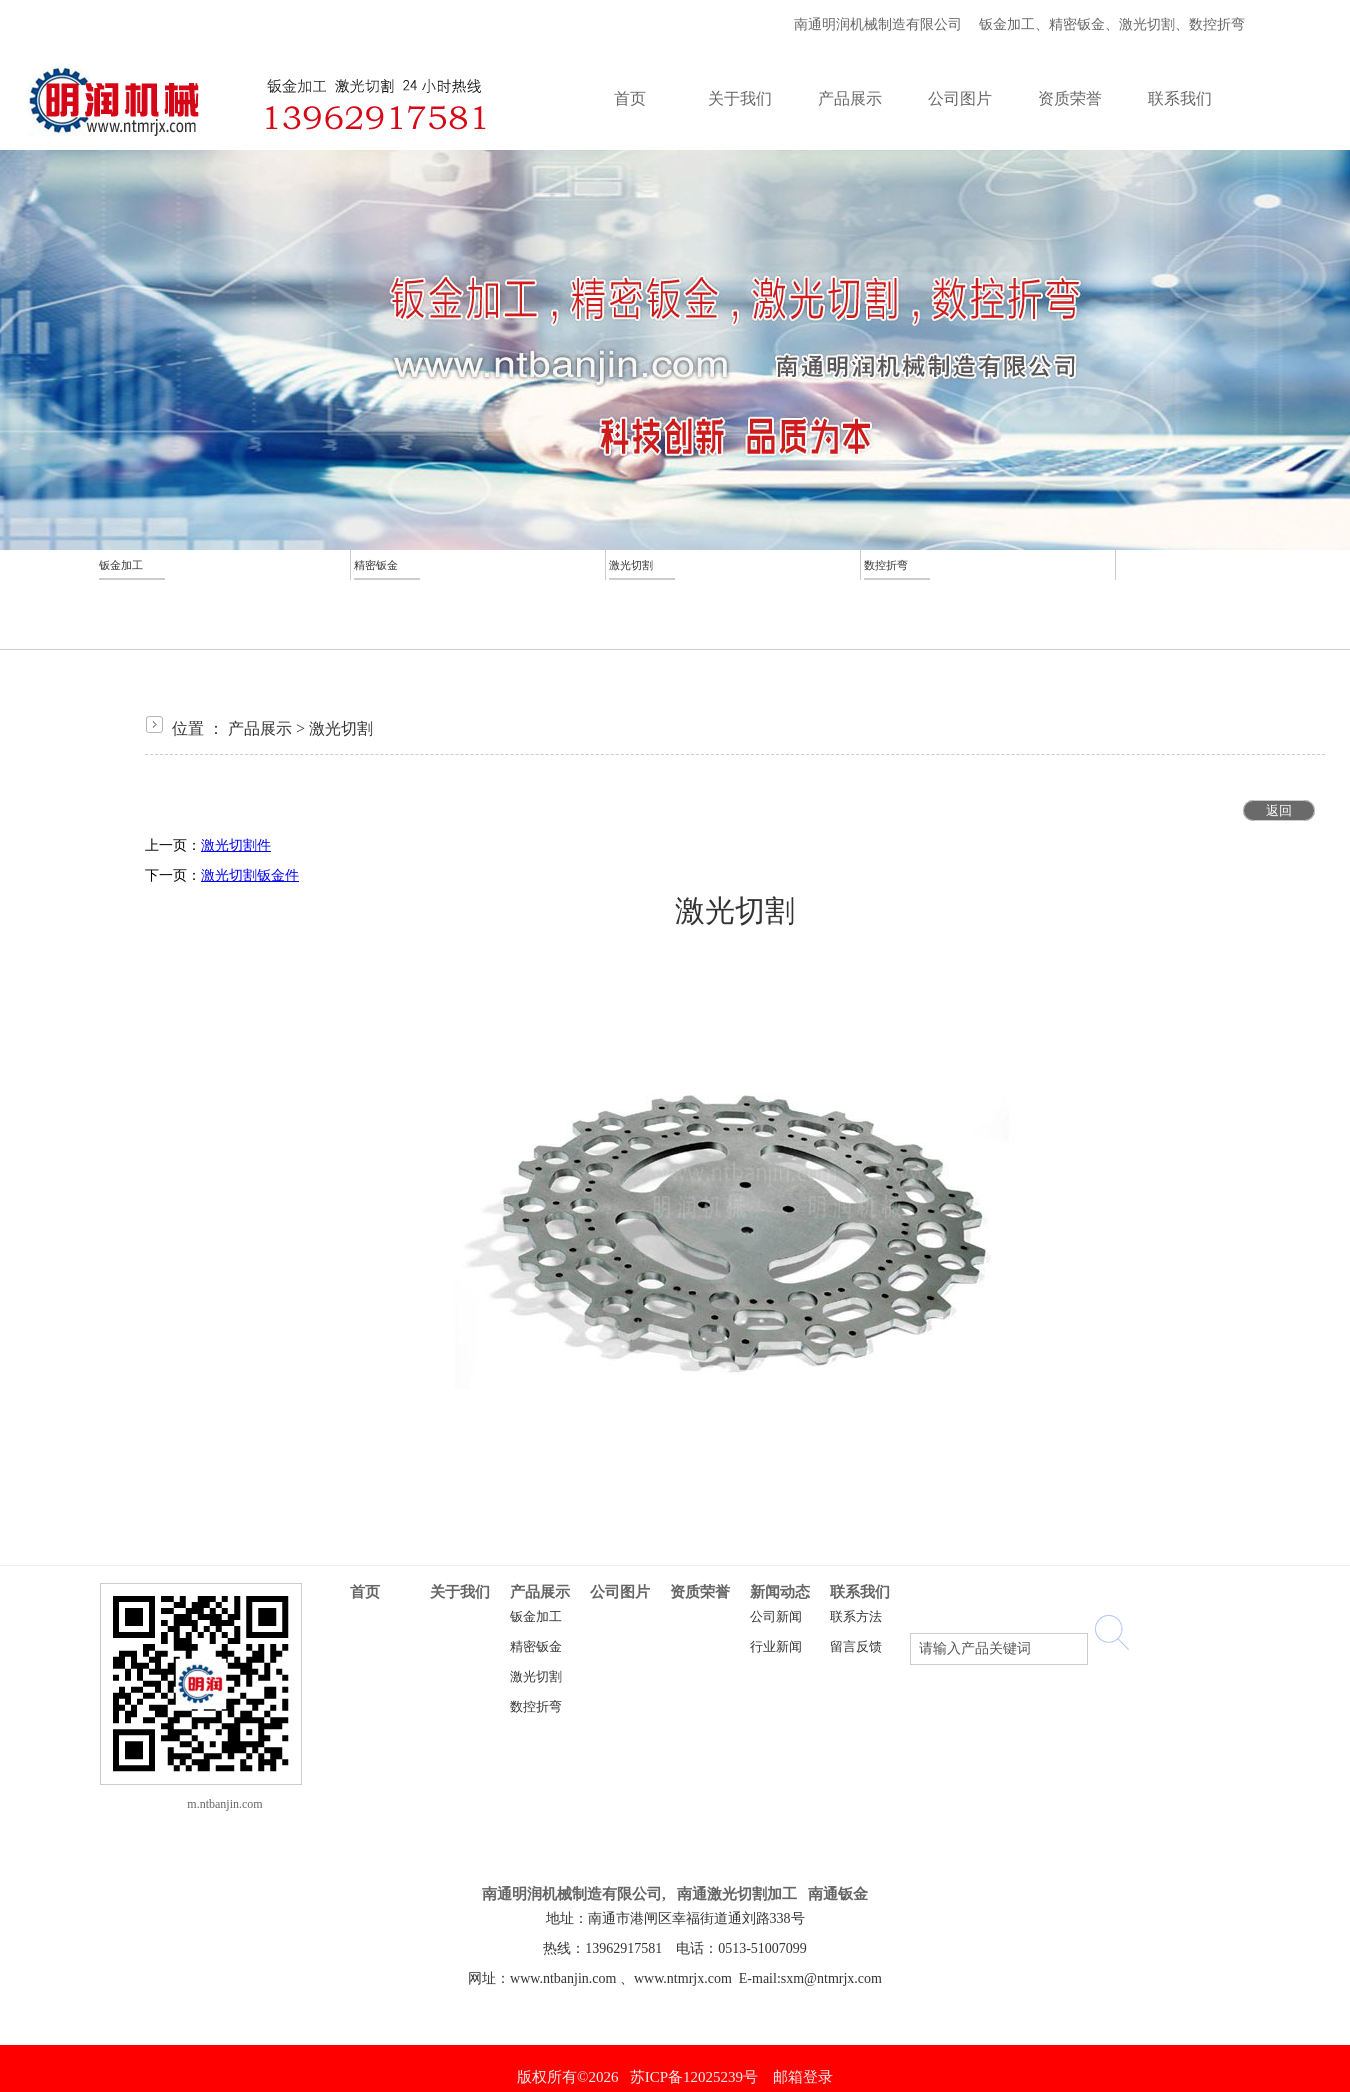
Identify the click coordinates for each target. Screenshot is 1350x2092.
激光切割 (341, 728)
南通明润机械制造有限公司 (874, 24)
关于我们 (460, 1592)
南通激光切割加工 (737, 1894)
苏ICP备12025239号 (694, 2077)
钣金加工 (536, 1617)
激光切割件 (236, 845)
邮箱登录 (803, 2077)
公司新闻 (776, 1617)
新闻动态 (780, 1592)
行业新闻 (776, 1647)
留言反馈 (856, 1647)
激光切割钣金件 (250, 875)
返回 (1279, 810)
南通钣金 (838, 1894)
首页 (365, 1592)
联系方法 (856, 1617)
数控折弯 (536, 1707)
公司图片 (620, 1592)
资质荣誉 (700, 1592)
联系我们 (860, 1592)
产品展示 (260, 728)
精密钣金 (536, 1647)
